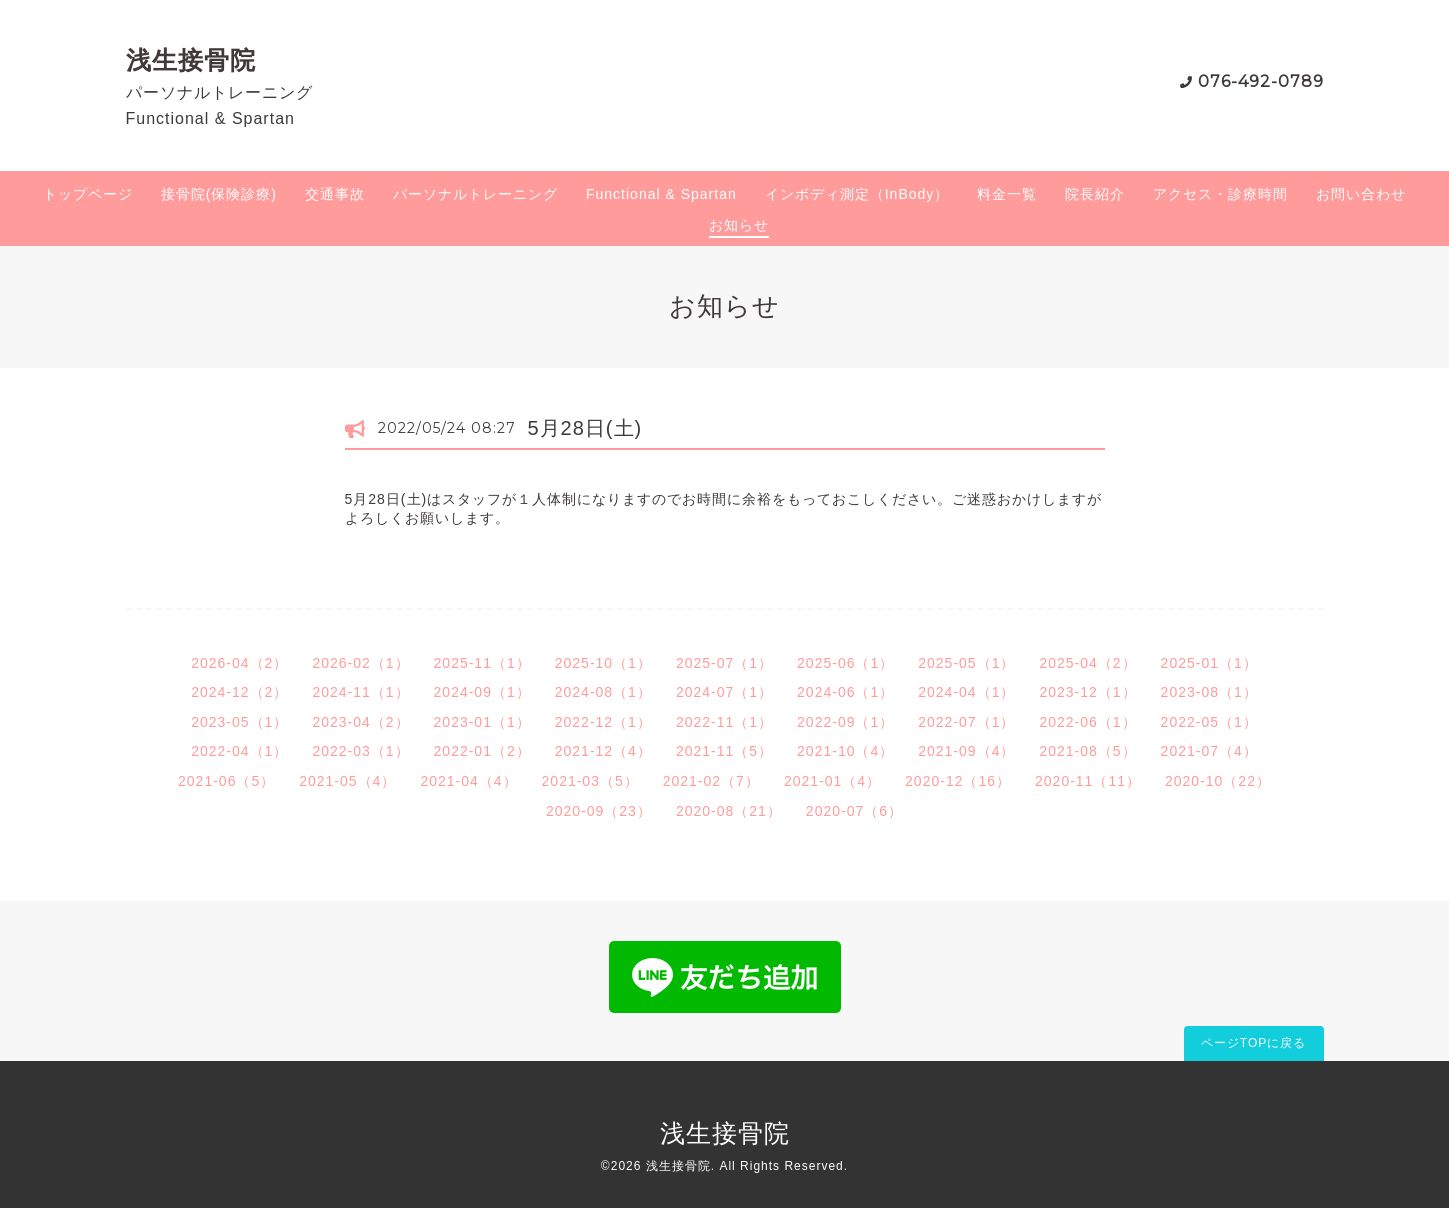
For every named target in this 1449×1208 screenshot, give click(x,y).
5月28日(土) (585, 428)
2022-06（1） (1087, 722)
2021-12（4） (603, 751)
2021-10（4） (845, 751)
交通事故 (335, 194)
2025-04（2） (1087, 663)
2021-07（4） (1209, 751)
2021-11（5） (724, 751)
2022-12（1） (603, 722)
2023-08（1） (1209, 692)
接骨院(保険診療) (219, 194)
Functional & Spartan (661, 194)
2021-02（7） (711, 781)
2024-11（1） (360, 692)
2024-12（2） (239, 692)
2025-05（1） (966, 663)
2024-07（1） (724, 692)
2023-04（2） (360, 722)
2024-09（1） (482, 692)
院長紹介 (1095, 194)
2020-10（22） (1218, 781)
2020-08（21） (729, 811)
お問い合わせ (1361, 194)
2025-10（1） (603, 663)
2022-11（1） (724, 722)
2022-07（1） (966, 722)
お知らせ (739, 225)
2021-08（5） (1087, 751)
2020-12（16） (958, 781)
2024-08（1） (603, 692)
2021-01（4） (832, 781)
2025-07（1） (724, 663)
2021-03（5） (590, 781)
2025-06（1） (845, 663)
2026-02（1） (360, 663)
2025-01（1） (1209, 663)
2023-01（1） (482, 722)
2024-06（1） (845, 692)
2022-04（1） (239, 751)
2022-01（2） (482, 751)
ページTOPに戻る (1253, 1043)
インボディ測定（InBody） (857, 194)
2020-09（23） (599, 811)
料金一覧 (1007, 194)
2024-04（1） (966, 692)
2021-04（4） (468, 781)
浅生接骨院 (191, 60)
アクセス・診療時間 (1220, 194)
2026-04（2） (239, 663)
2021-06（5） (226, 781)
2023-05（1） (239, 722)
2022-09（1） (845, 722)
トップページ (88, 194)
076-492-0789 (1261, 81)
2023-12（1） (1087, 692)
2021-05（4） (347, 781)
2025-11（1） (482, 663)
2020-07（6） (854, 811)
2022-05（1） (1209, 722)
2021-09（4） (966, 751)
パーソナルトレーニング (475, 194)
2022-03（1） (360, 751)
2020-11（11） (1088, 781)
